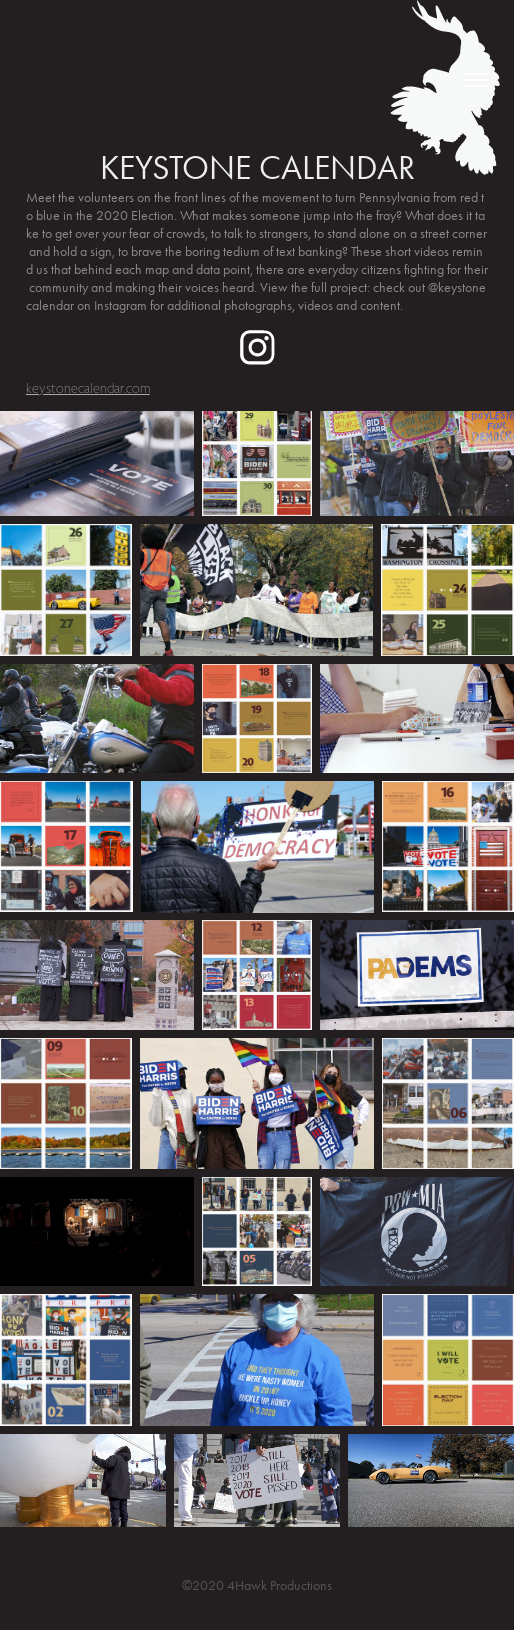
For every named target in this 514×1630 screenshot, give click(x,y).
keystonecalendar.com (88, 388)
